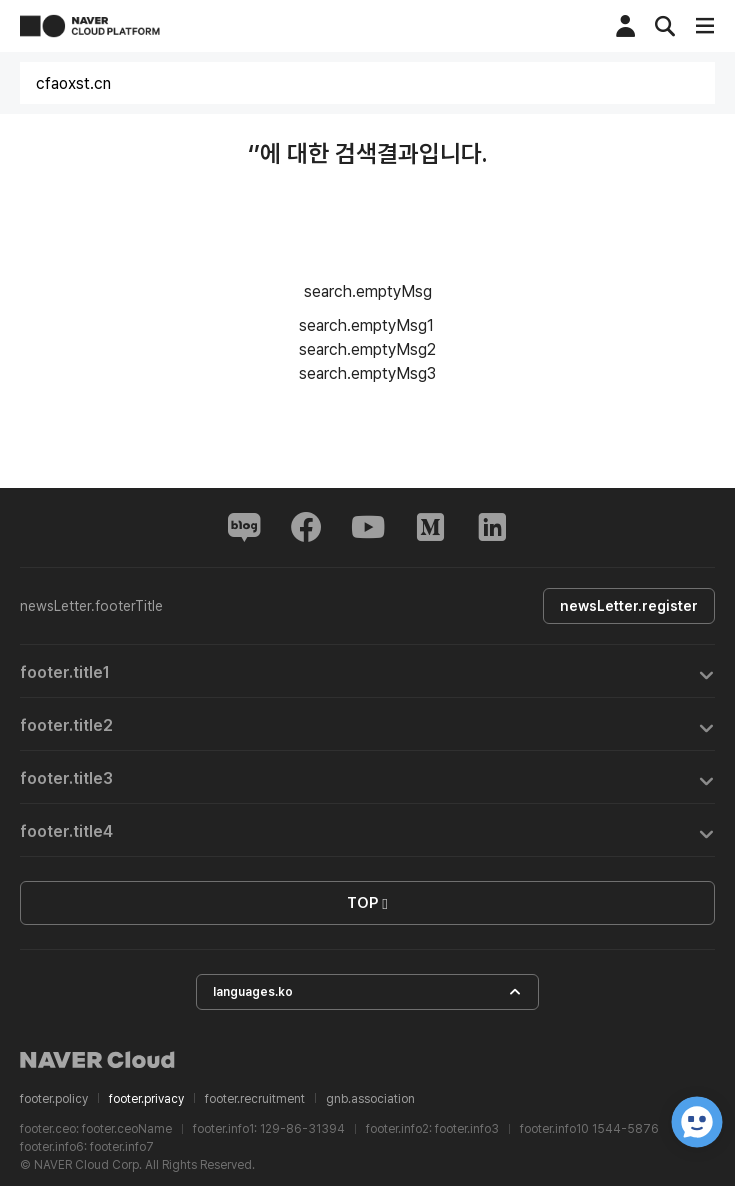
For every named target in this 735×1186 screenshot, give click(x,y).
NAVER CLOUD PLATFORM (90, 26)
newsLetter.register (629, 606)
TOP (367, 904)
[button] (367, 671)
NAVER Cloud (98, 1060)
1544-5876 (625, 1129)
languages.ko (367, 992)
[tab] (367, 671)
